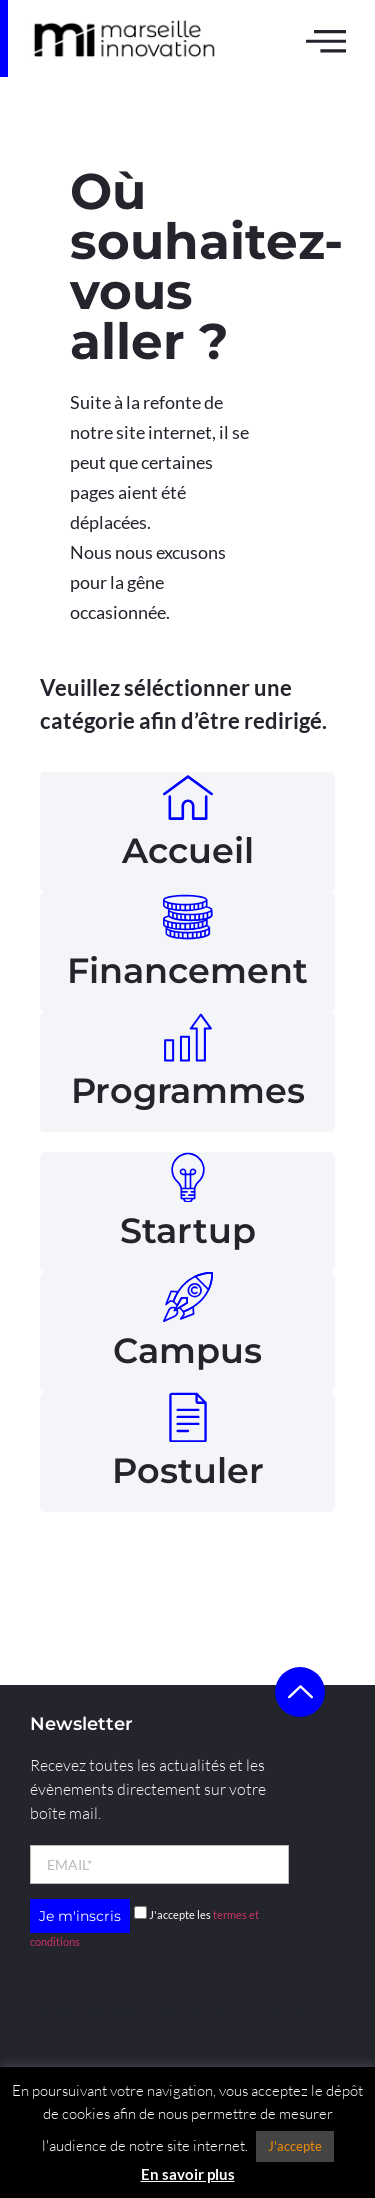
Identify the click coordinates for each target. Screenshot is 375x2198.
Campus (187, 1350)
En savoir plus (188, 2174)
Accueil (188, 850)
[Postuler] (188, 1417)
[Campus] (188, 1297)
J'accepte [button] (295, 2146)
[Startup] (188, 1177)
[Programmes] (188, 1037)
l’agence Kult (192, 2008)
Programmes (188, 1090)
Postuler (188, 1470)
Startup (188, 1230)
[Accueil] (188, 797)
